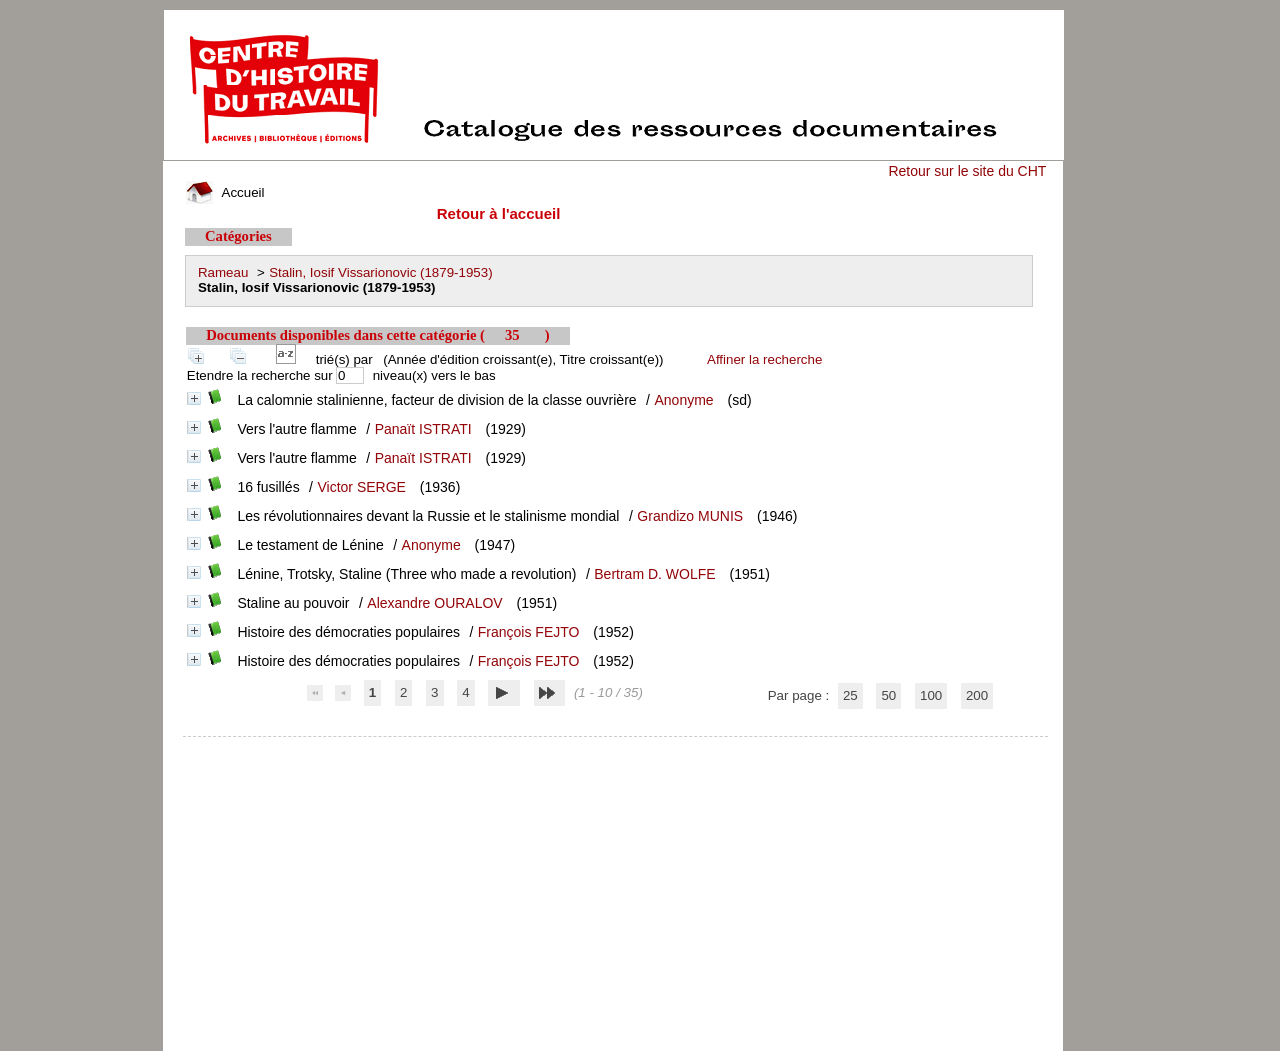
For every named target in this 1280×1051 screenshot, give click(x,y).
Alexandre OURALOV (434, 603)
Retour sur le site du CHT (967, 171)
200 (977, 695)
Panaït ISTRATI (423, 429)
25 (850, 695)
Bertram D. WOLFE (654, 574)
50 (888, 695)
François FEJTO (529, 632)
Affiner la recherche (764, 359)
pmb (616, 749)
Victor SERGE (362, 487)
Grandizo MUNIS (690, 516)
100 (931, 695)
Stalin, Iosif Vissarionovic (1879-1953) (381, 272)
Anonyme (683, 400)
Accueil (225, 192)
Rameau (223, 272)
